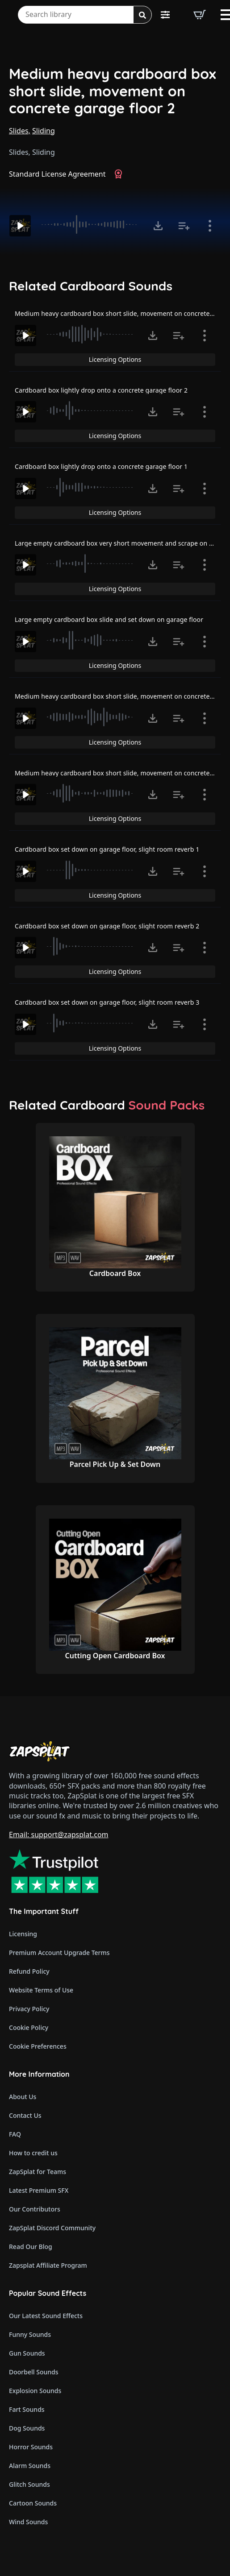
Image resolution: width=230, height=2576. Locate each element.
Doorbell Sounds (33, 2372)
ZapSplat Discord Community (52, 2228)
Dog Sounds (27, 2428)
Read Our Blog (30, 2246)
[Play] (20, 225)
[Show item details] (210, 225)
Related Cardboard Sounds (90, 286)
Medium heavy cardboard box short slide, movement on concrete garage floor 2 (112, 91)
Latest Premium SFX (38, 2190)
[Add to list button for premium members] (184, 225)
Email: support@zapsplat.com (59, 1834)
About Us (22, 2096)
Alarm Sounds (29, 2465)
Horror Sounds (31, 2447)
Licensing (23, 1934)
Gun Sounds (27, 2353)
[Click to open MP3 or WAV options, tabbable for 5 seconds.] (158, 225)
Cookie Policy (28, 2027)
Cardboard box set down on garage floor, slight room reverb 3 (107, 1002)
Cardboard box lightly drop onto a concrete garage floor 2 (101, 390)
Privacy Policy (29, 2008)
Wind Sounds (28, 2522)
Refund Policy (29, 1971)
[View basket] (200, 15)
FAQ (15, 2134)
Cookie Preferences (38, 2046)
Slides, (19, 131)
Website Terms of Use (41, 1990)
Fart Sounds (27, 2409)
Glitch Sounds (29, 2484)
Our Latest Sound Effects (46, 2315)
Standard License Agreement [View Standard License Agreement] (57, 174)
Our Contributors (34, 2209)
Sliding (43, 131)
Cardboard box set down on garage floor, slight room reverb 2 (107, 926)
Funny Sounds (30, 2334)
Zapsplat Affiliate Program (48, 2265)
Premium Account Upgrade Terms (59, 1952)
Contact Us (25, 2115)
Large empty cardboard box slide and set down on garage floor (109, 619)
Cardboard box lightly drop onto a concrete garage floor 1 (101, 466)
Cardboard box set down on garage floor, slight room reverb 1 (107, 849)
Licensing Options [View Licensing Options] (115, 359)
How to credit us (33, 2153)
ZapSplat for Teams (37, 2171)
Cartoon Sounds (33, 2503)
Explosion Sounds (35, 2390)
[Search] (142, 15)
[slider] (91, 224)
